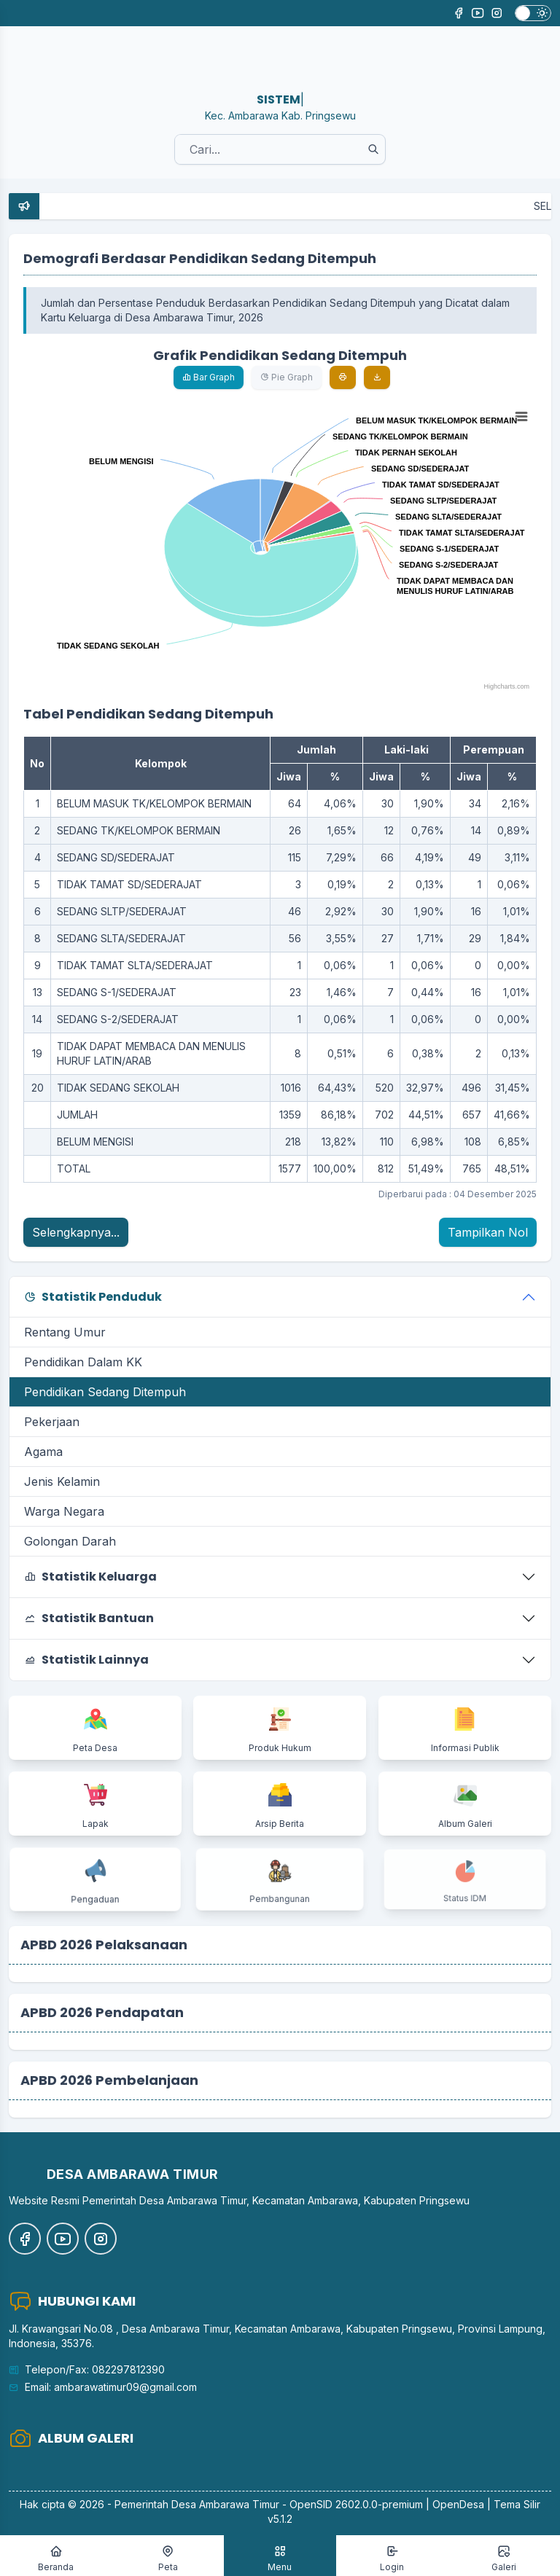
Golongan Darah (70, 1541)
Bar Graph (208, 377)
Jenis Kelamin (62, 1481)
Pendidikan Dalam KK (83, 1362)
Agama (43, 1451)
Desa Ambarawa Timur (225, 2504)
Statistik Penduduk (93, 1296)
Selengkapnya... (76, 1232)
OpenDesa (458, 2504)
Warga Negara (64, 1511)
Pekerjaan (51, 1421)
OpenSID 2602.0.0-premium (356, 2504)
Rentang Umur (65, 1332)
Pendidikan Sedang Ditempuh (105, 1392)
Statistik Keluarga (90, 1576)
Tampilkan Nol (488, 1232)
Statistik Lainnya (86, 1659)
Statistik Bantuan (89, 1618)
